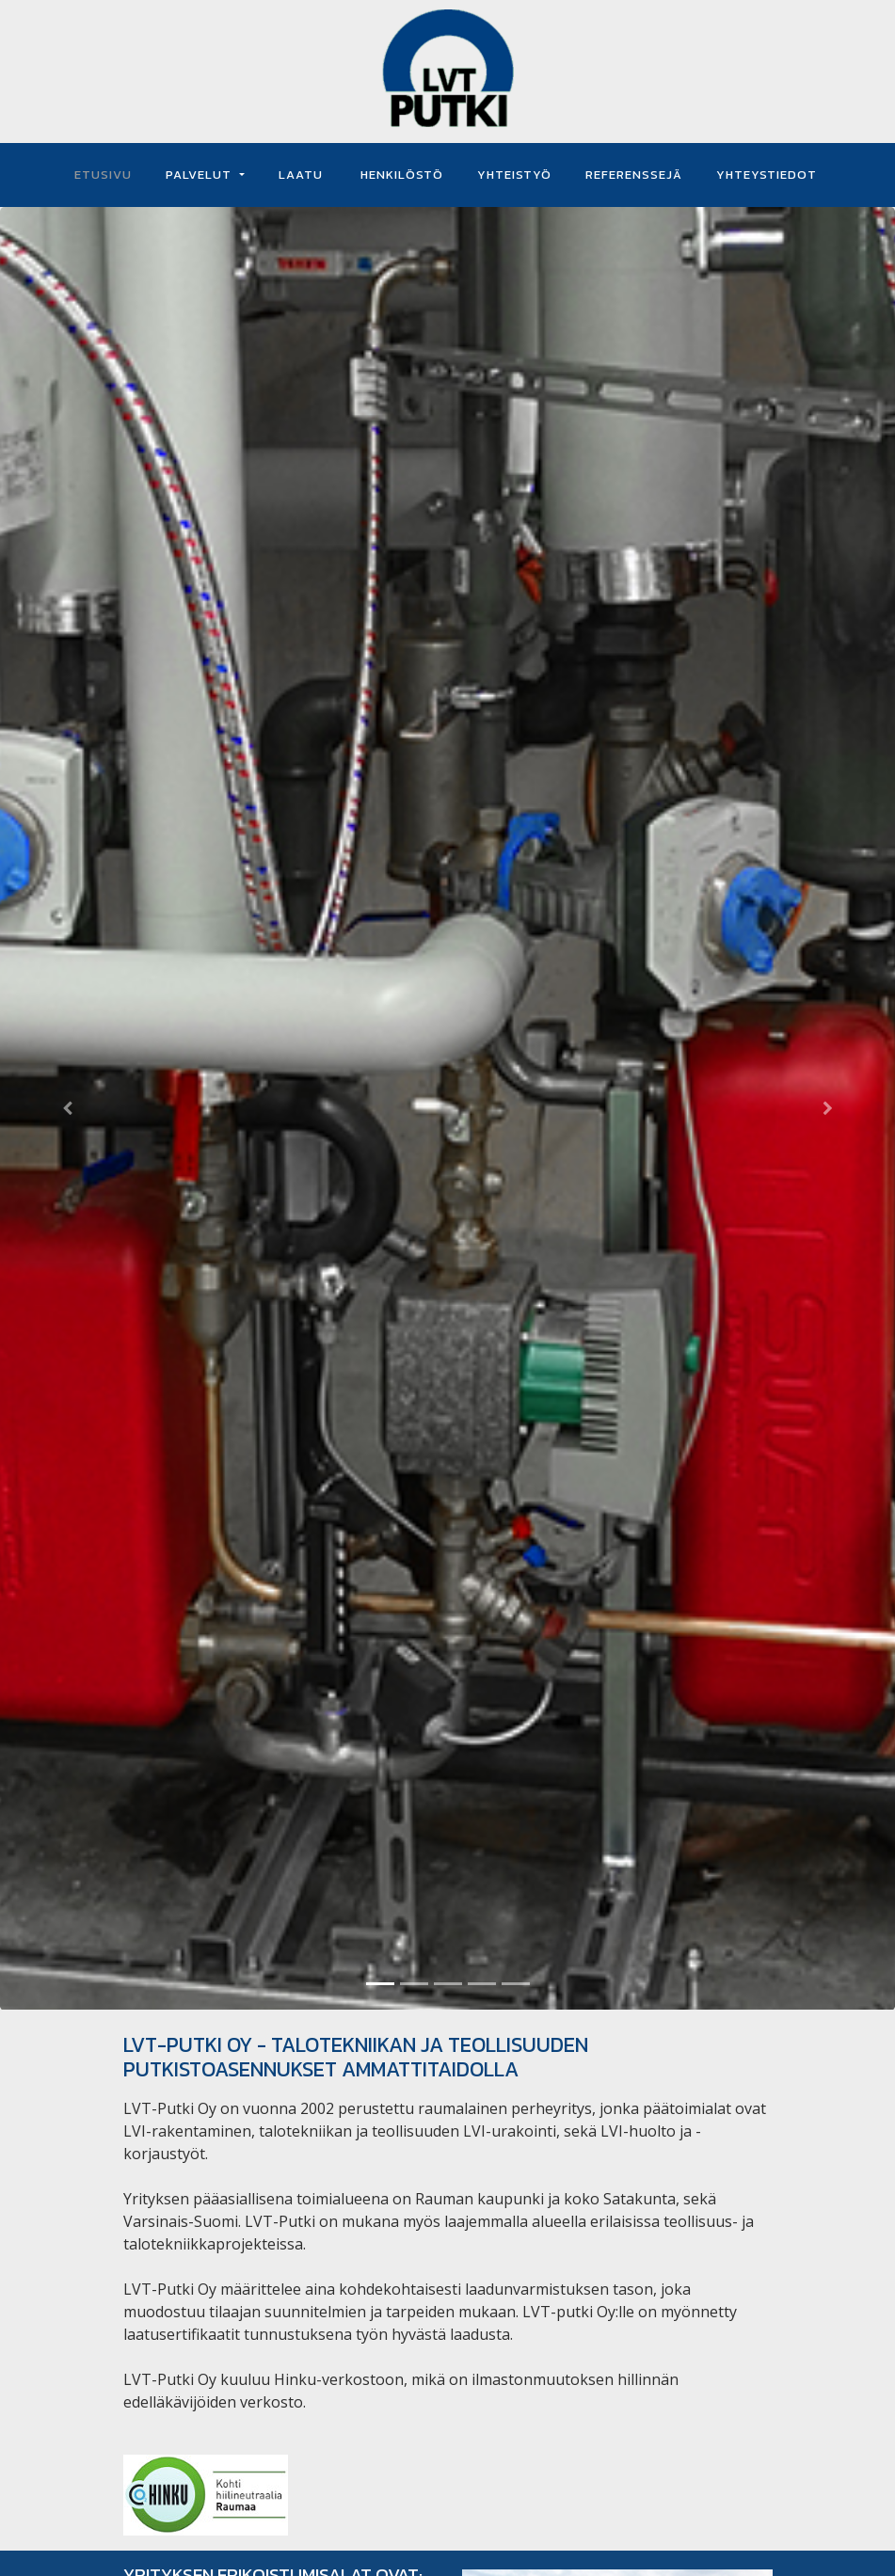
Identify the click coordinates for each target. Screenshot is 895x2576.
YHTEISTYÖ (514, 174)
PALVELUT (200, 174)
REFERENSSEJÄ (633, 174)
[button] (67, 1109)
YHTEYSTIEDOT (766, 174)
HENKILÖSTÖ (400, 174)
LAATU (301, 174)
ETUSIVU (103, 174)
